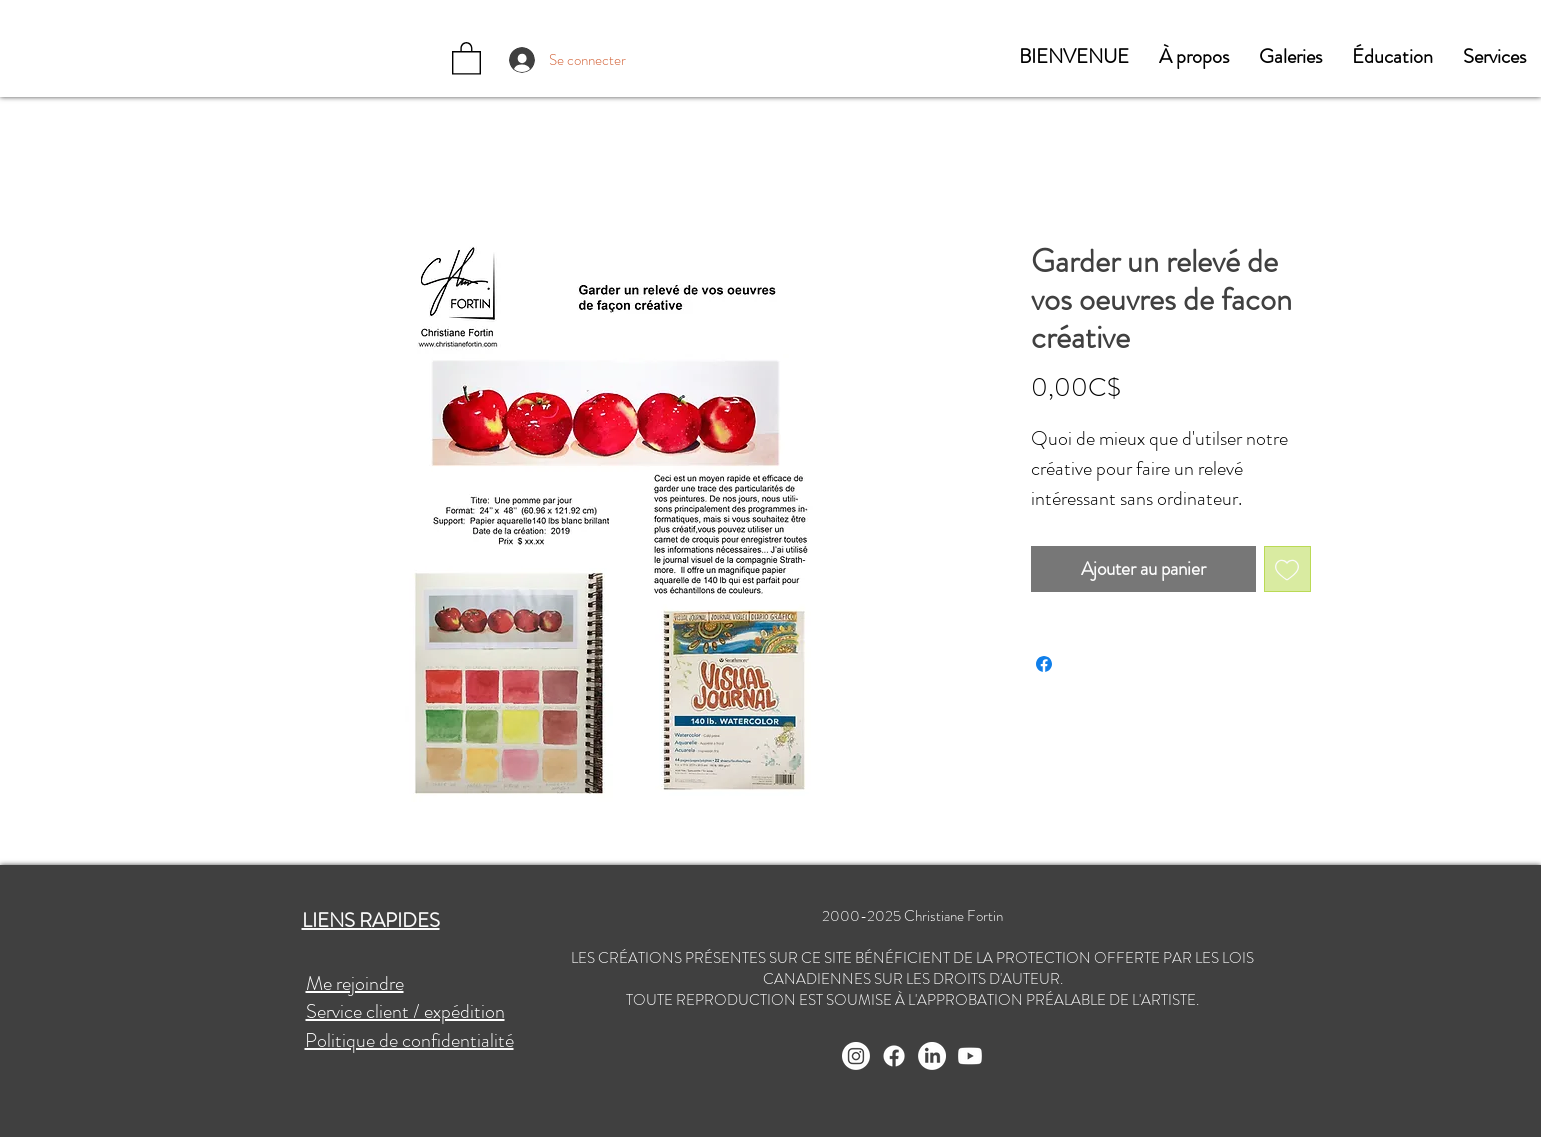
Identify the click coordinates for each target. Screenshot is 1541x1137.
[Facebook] (894, 1056)
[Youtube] (970, 1056)
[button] (1194, 57)
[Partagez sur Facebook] (1044, 664)
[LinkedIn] (932, 1056)
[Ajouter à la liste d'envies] (1287, 569)
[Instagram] (856, 1056)
